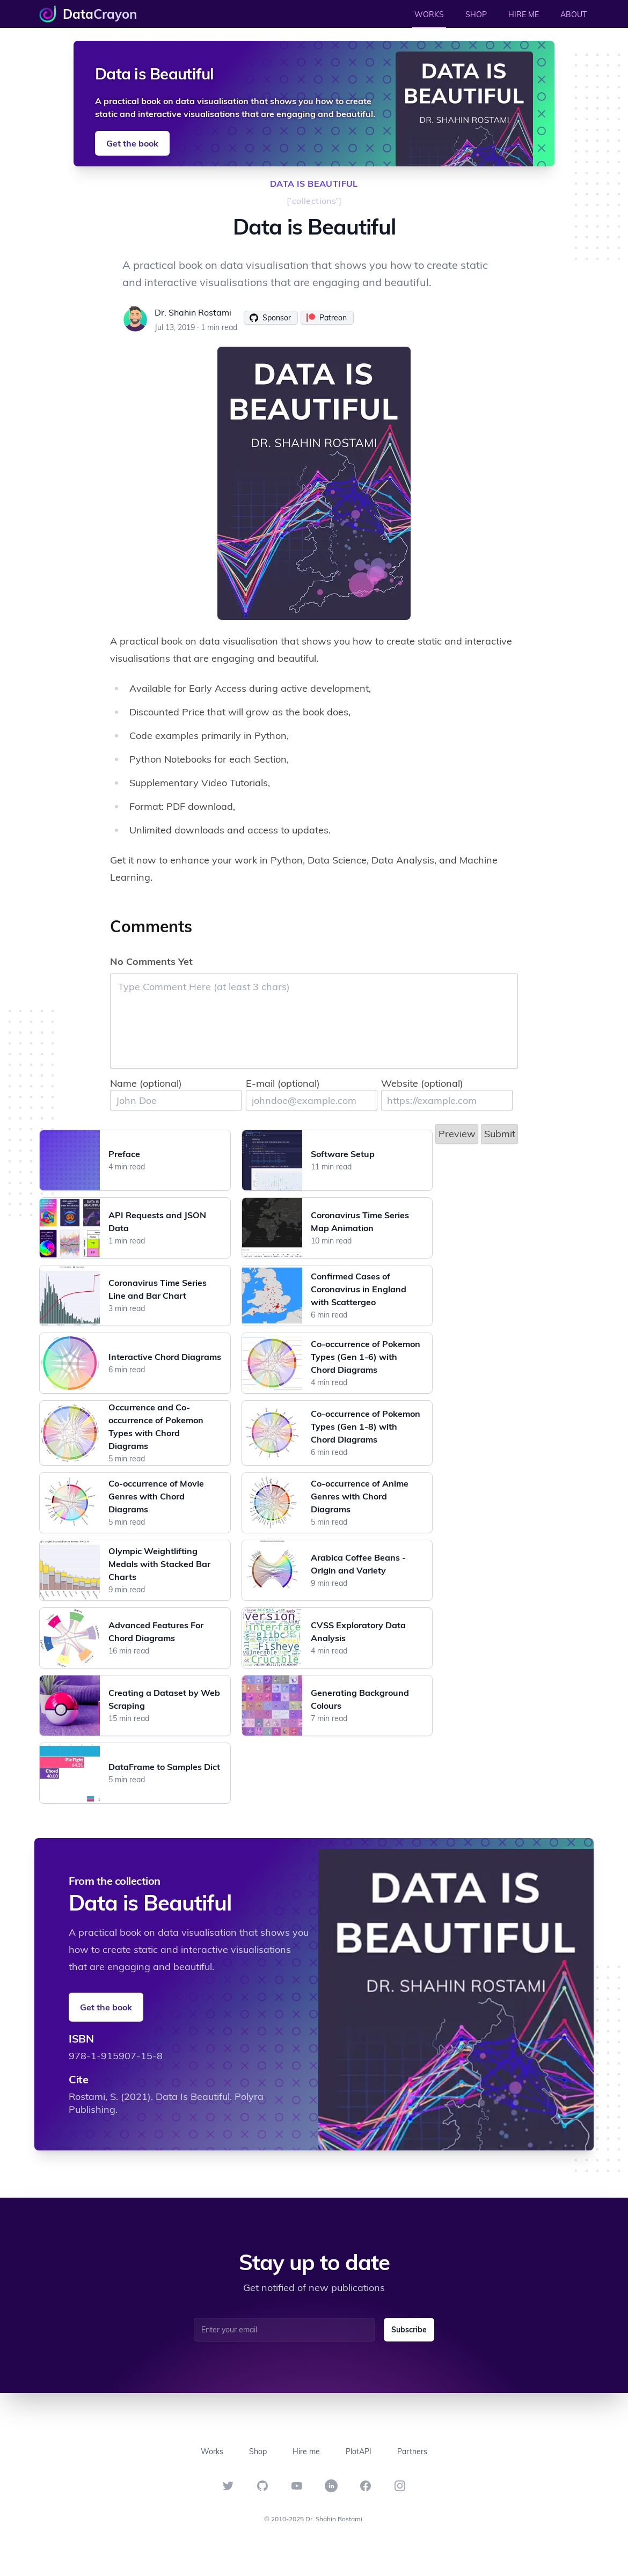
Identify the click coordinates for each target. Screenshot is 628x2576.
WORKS (429, 14)
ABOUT (573, 14)
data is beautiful (314, 183)
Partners (412, 2451)
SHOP (476, 14)
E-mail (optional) (283, 1083)
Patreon (326, 318)
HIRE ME (523, 14)
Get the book (132, 143)
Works (212, 2451)
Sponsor (270, 318)
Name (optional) (146, 1083)
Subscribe (409, 2329)
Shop (258, 2451)
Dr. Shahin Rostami (193, 312)
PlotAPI (358, 2451)
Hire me (306, 2451)
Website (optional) (422, 1083)
